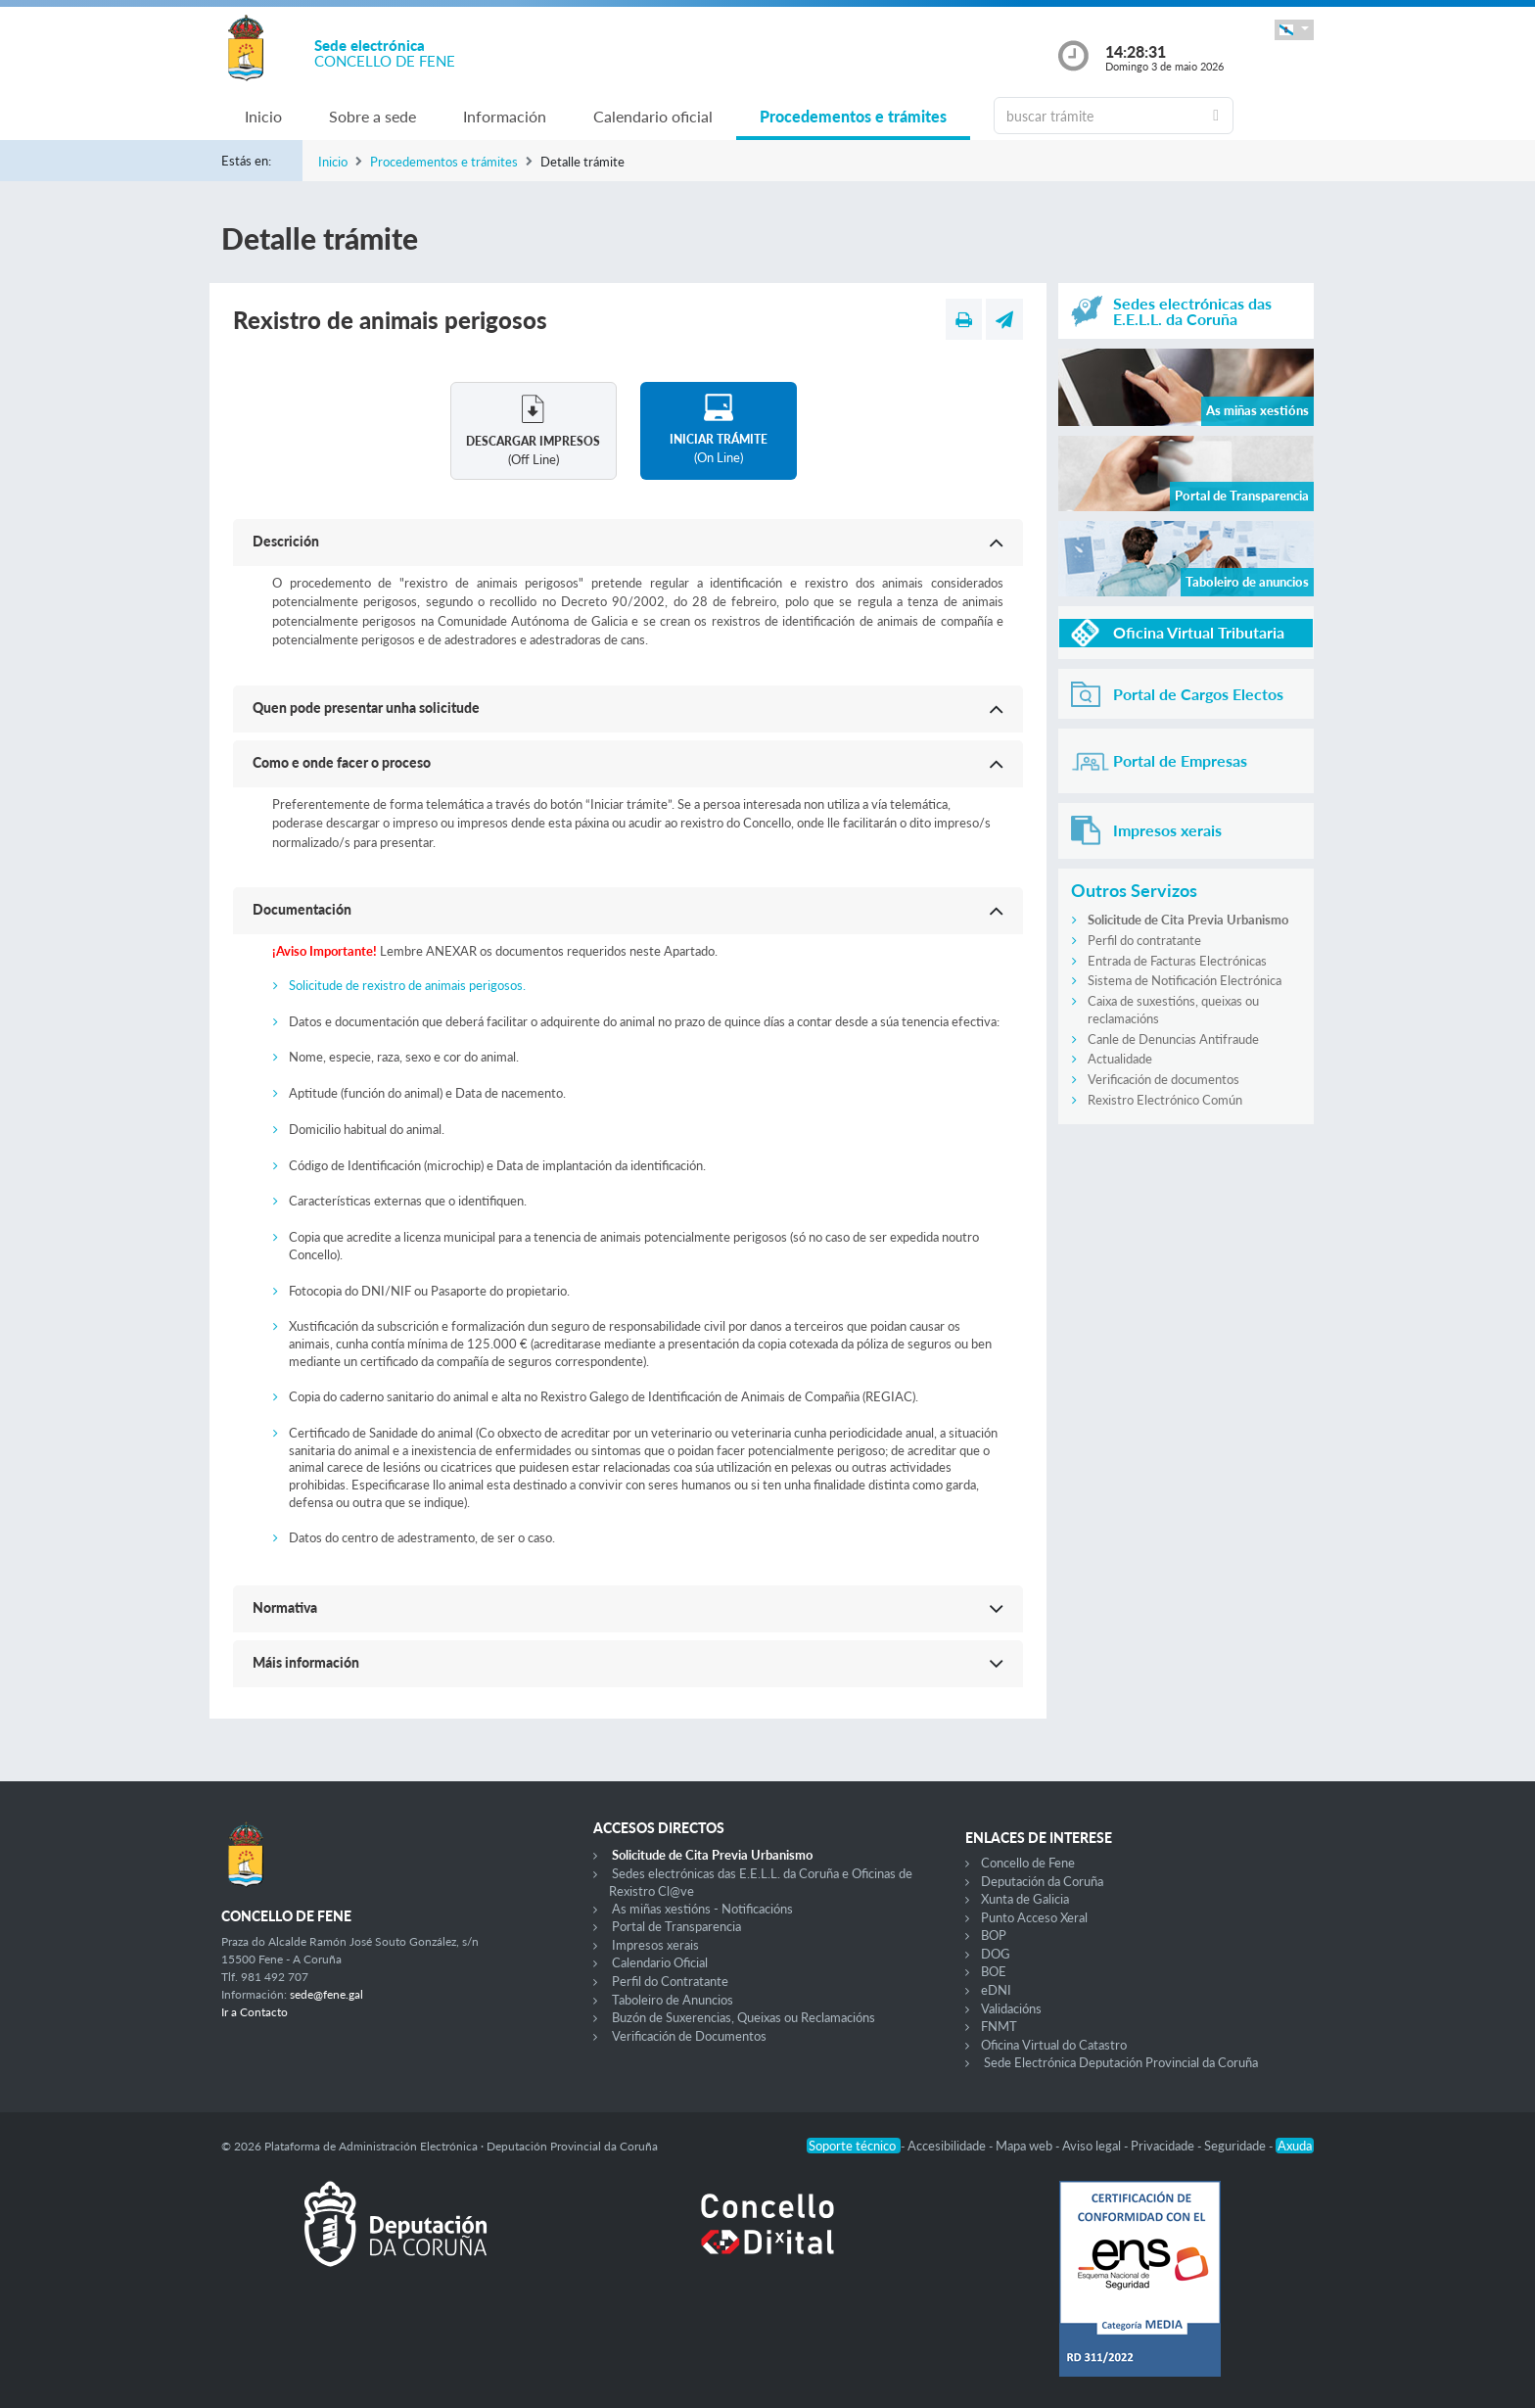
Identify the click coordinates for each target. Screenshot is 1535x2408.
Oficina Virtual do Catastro (1054, 2045)
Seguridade (1236, 2145)
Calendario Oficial (660, 1962)
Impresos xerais (655, 1945)
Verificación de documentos (1163, 1079)
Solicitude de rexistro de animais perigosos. (407, 985)
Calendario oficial (653, 116)
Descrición (286, 541)
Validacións (1011, 2008)
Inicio (263, 116)
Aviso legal (1093, 2145)
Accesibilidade (948, 2145)
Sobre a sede (372, 116)
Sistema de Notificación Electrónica (1184, 980)
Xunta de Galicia (1025, 1899)
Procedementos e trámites (853, 116)
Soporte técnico (854, 2145)
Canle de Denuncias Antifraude (1173, 1039)
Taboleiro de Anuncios (672, 1999)
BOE (993, 1971)
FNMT (999, 2026)
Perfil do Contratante (670, 1981)
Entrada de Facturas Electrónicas (1177, 960)
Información (504, 116)
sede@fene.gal (326, 1994)
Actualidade (1120, 1058)
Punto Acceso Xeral (1034, 1917)
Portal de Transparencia (676, 1926)
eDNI (996, 1990)
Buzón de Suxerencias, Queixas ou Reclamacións (743, 2017)
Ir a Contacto (254, 2012)
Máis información (306, 1662)
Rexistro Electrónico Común (1165, 1100)
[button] (1294, 30)
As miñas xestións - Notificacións (702, 1908)
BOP (993, 1935)
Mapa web (1025, 2145)
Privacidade (1164, 2145)
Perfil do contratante (1144, 940)
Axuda (1295, 2145)
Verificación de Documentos (689, 2036)
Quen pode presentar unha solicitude (366, 707)
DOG (995, 1953)
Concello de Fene (1028, 1862)
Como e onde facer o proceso (342, 762)
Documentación (302, 909)
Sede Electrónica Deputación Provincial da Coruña (1121, 2062)
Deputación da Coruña (1042, 1881)
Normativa (285, 1607)
